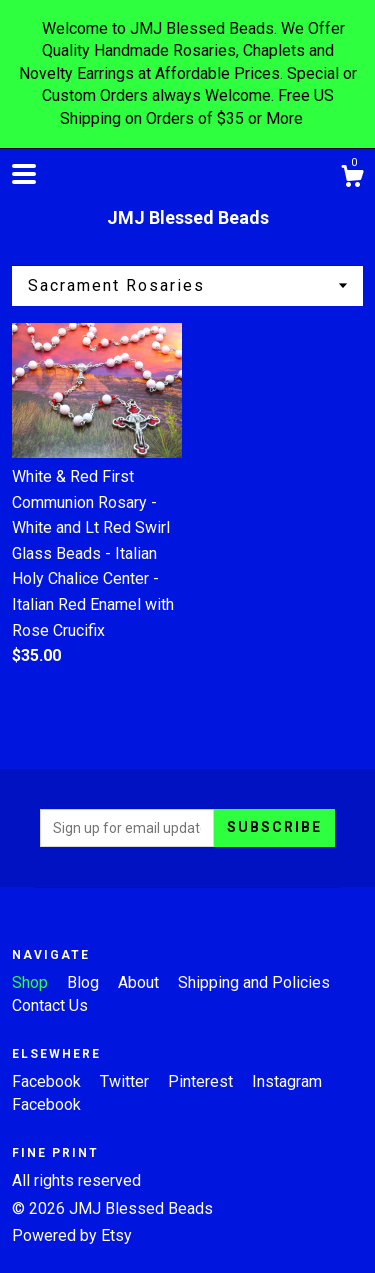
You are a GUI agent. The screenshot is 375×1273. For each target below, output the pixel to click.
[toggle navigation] (24, 174)
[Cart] (352, 179)
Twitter (126, 1081)
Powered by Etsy (72, 1235)
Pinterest (202, 1081)
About (140, 982)
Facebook (48, 1081)
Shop (32, 982)
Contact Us (50, 1005)
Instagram (287, 1081)
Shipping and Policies (254, 982)
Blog (85, 982)
